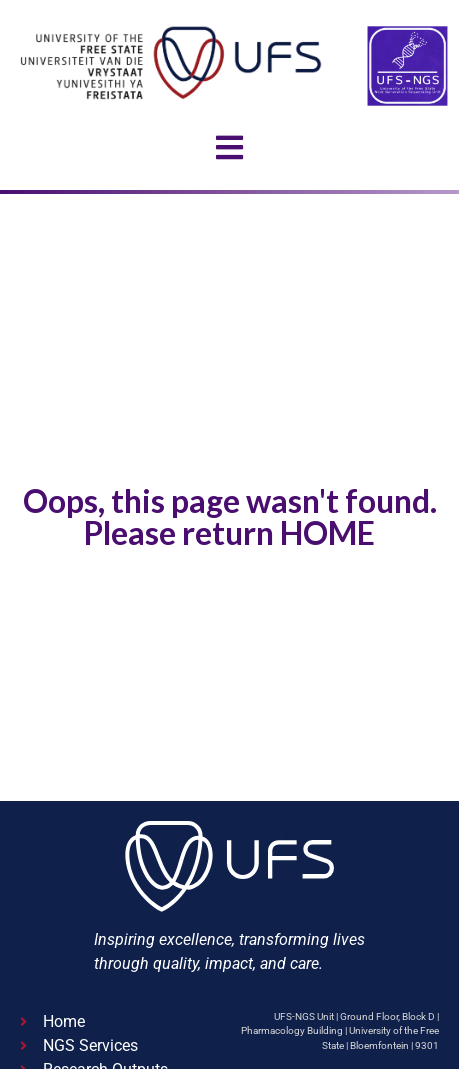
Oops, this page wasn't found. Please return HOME (230, 516)
